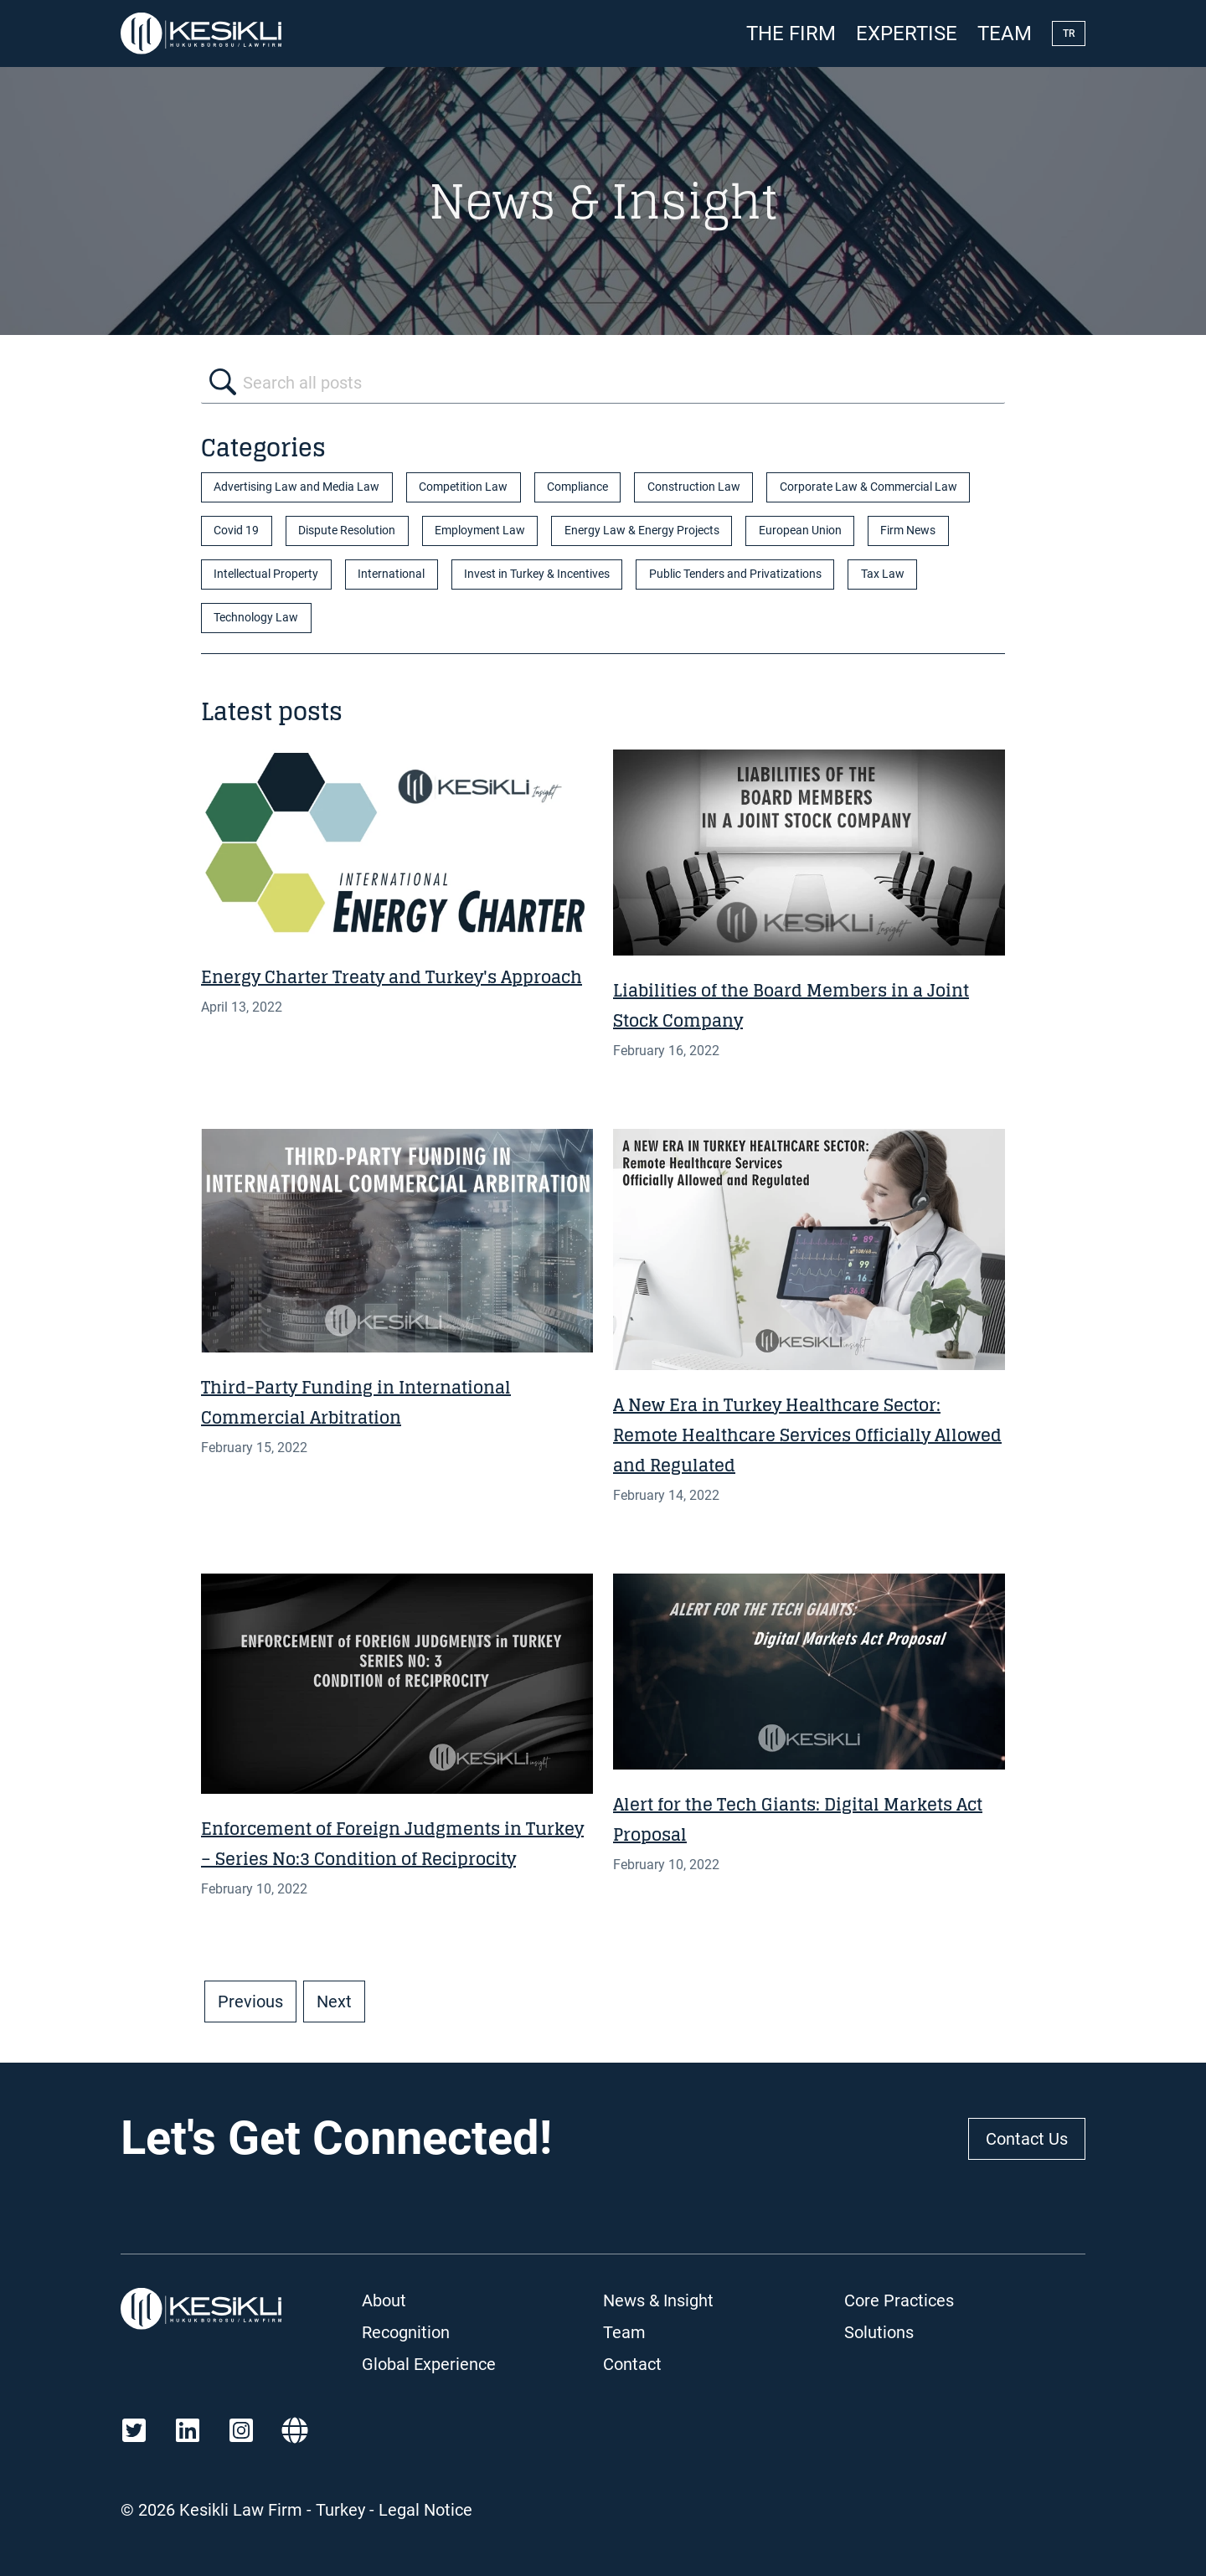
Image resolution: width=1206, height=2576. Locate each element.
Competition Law (463, 487)
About (384, 2300)
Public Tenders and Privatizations (735, 574)
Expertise (906, 33)
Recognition (406, 2332)
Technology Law (256, 618)
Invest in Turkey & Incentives (537, 574)
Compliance (577, 487)
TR (1069, 33)
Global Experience (429, 2364)
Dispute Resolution (346, 530)
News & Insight (658, 2300)
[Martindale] (294, 2430)
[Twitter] (134, 2430)
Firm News (907, 530)
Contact (632, 2364)
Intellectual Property (266, 574)
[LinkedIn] (187, 2430)
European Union (800, 530)
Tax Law (882, 574)
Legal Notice (425, 2510)
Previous (250, 2001)
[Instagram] (241, 2430)
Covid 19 (236, 530)
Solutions (879, 2332)
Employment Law (480, 530)
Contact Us (1027, 2139)
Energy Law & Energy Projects (641, 530)
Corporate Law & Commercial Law (868, 487)
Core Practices (899, 2300)
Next (334, 2001)
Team (1004, 33)
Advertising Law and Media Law (296, 487)
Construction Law (693, 487)
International (391, 574)
